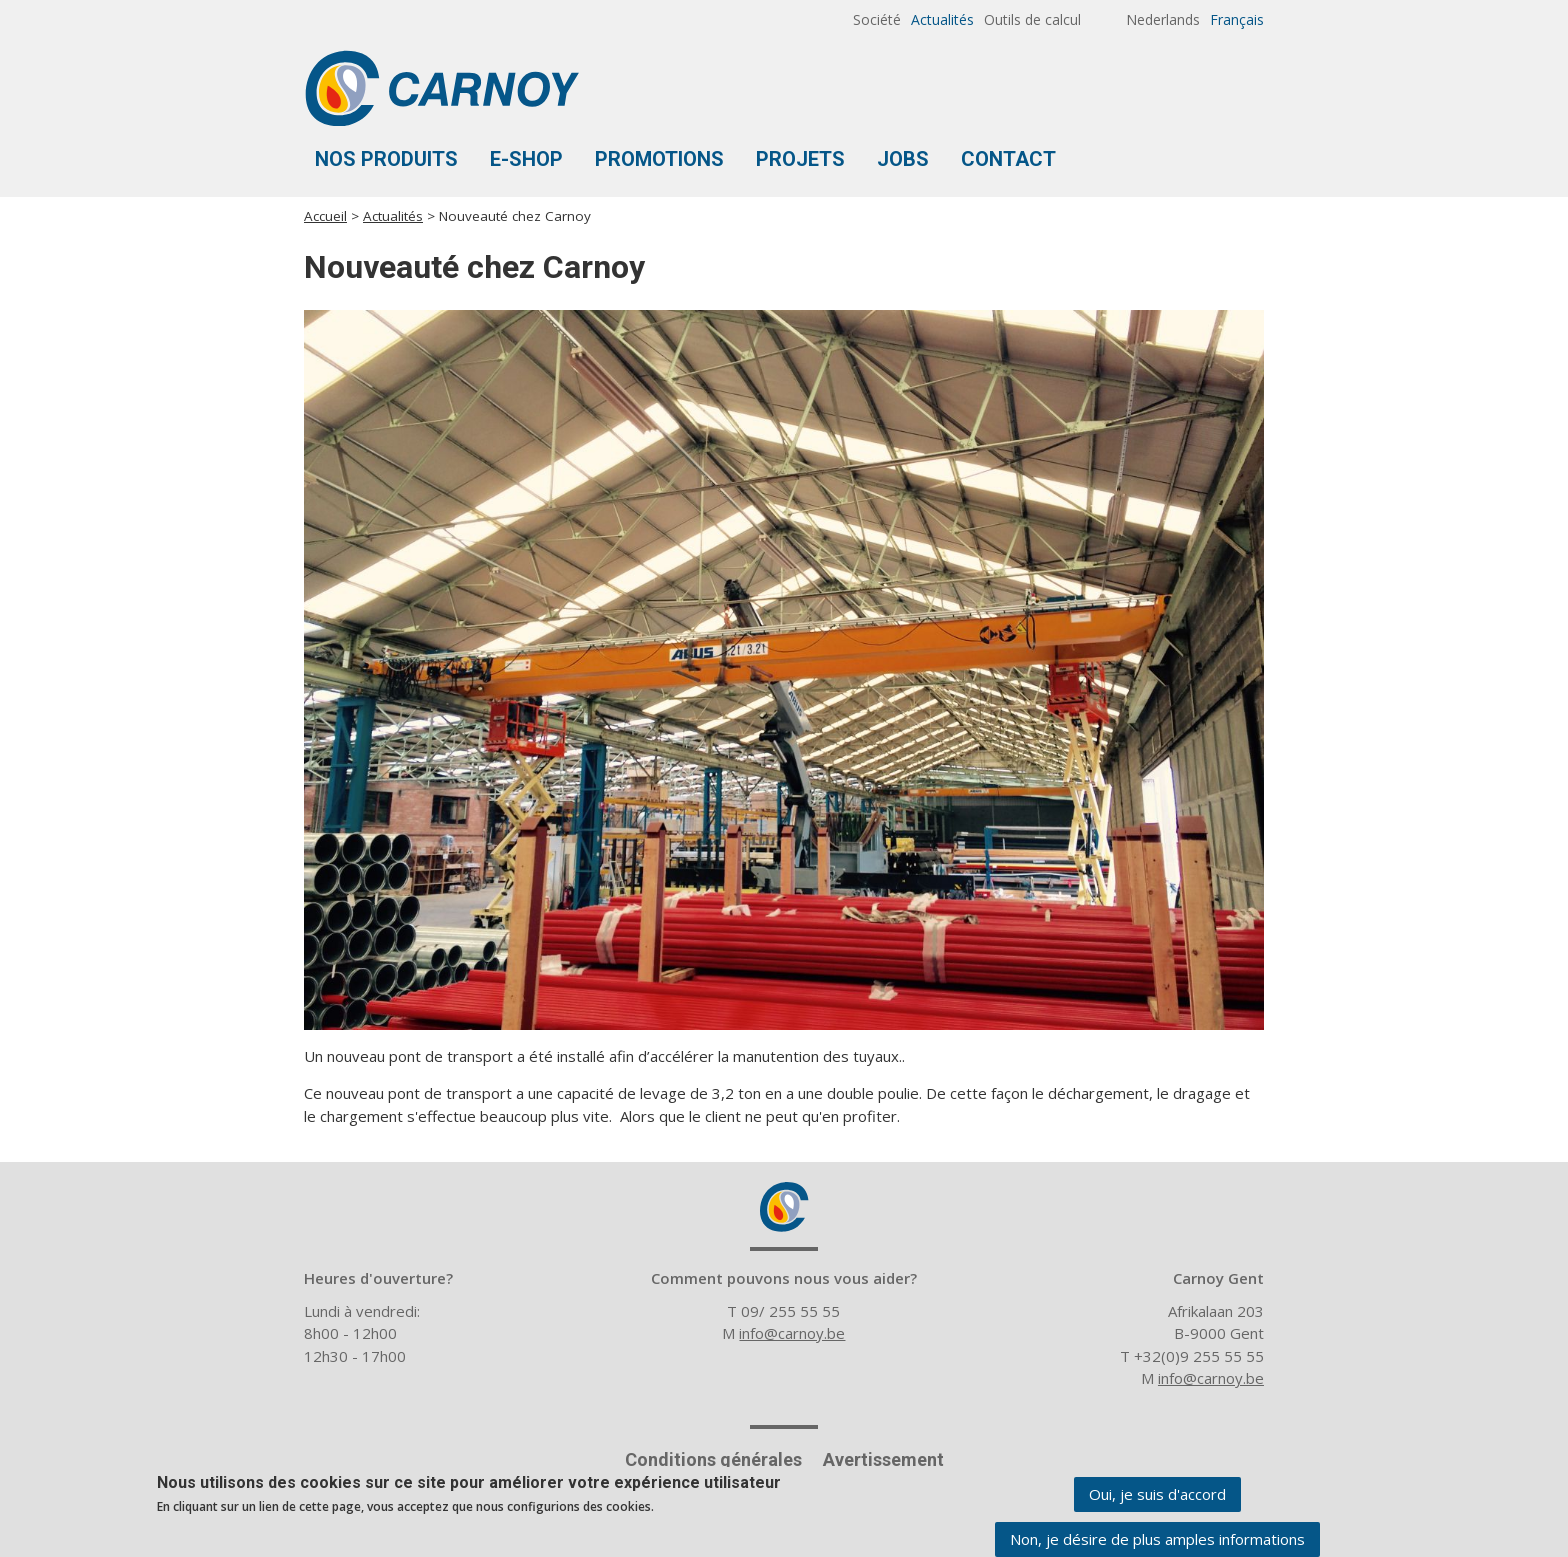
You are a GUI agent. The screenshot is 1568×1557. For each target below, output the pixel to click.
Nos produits (386, 159)
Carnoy (784, 1207)
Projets (800, 159)
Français (1237, 19)
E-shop (526, 159)
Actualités (942, 19)
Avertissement (883, 1459)
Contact (1008, 159)
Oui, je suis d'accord (1157, 1496)
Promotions (659, 159)
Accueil (325, 216)
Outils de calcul (1032, 19)
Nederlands (1163, 19)
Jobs (903, 159)
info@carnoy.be (792, 1333)
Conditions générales (713, 1459)
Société (877, 19)
